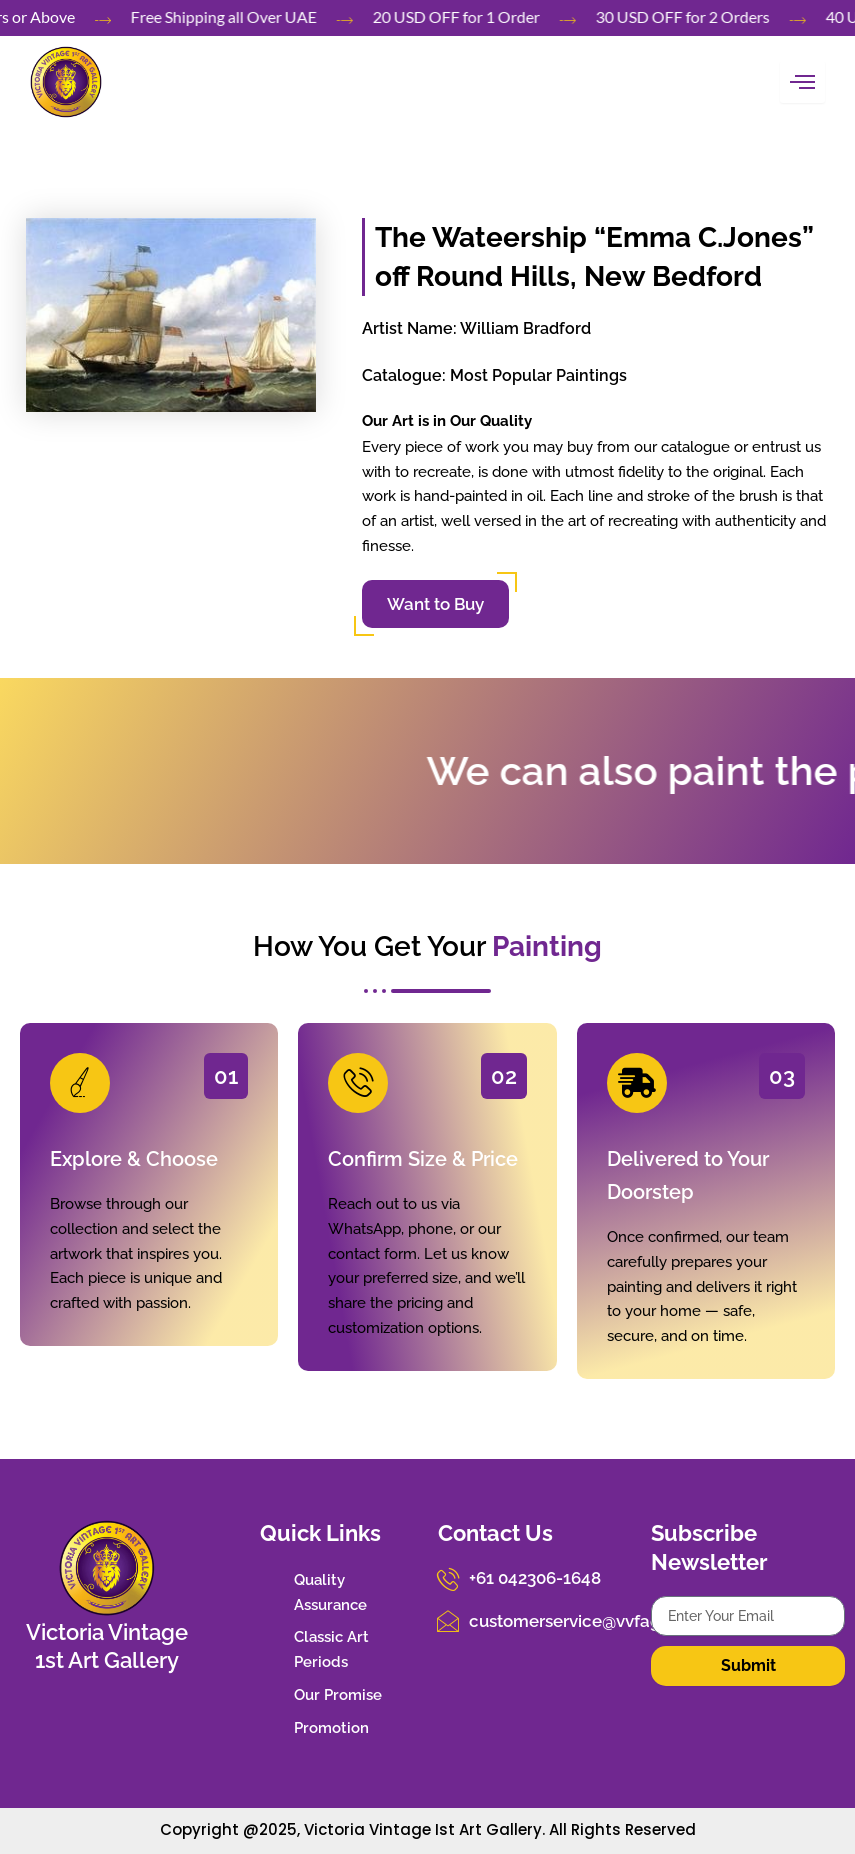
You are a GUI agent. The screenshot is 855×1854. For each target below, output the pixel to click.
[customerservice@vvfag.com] (448, 1619)
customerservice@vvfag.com (578, 1618)
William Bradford (525, 328)
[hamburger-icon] (802, 82)
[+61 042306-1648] (448, 1578)
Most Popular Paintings (538, 375)
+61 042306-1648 (532, 1577)
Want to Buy (435, 604)
